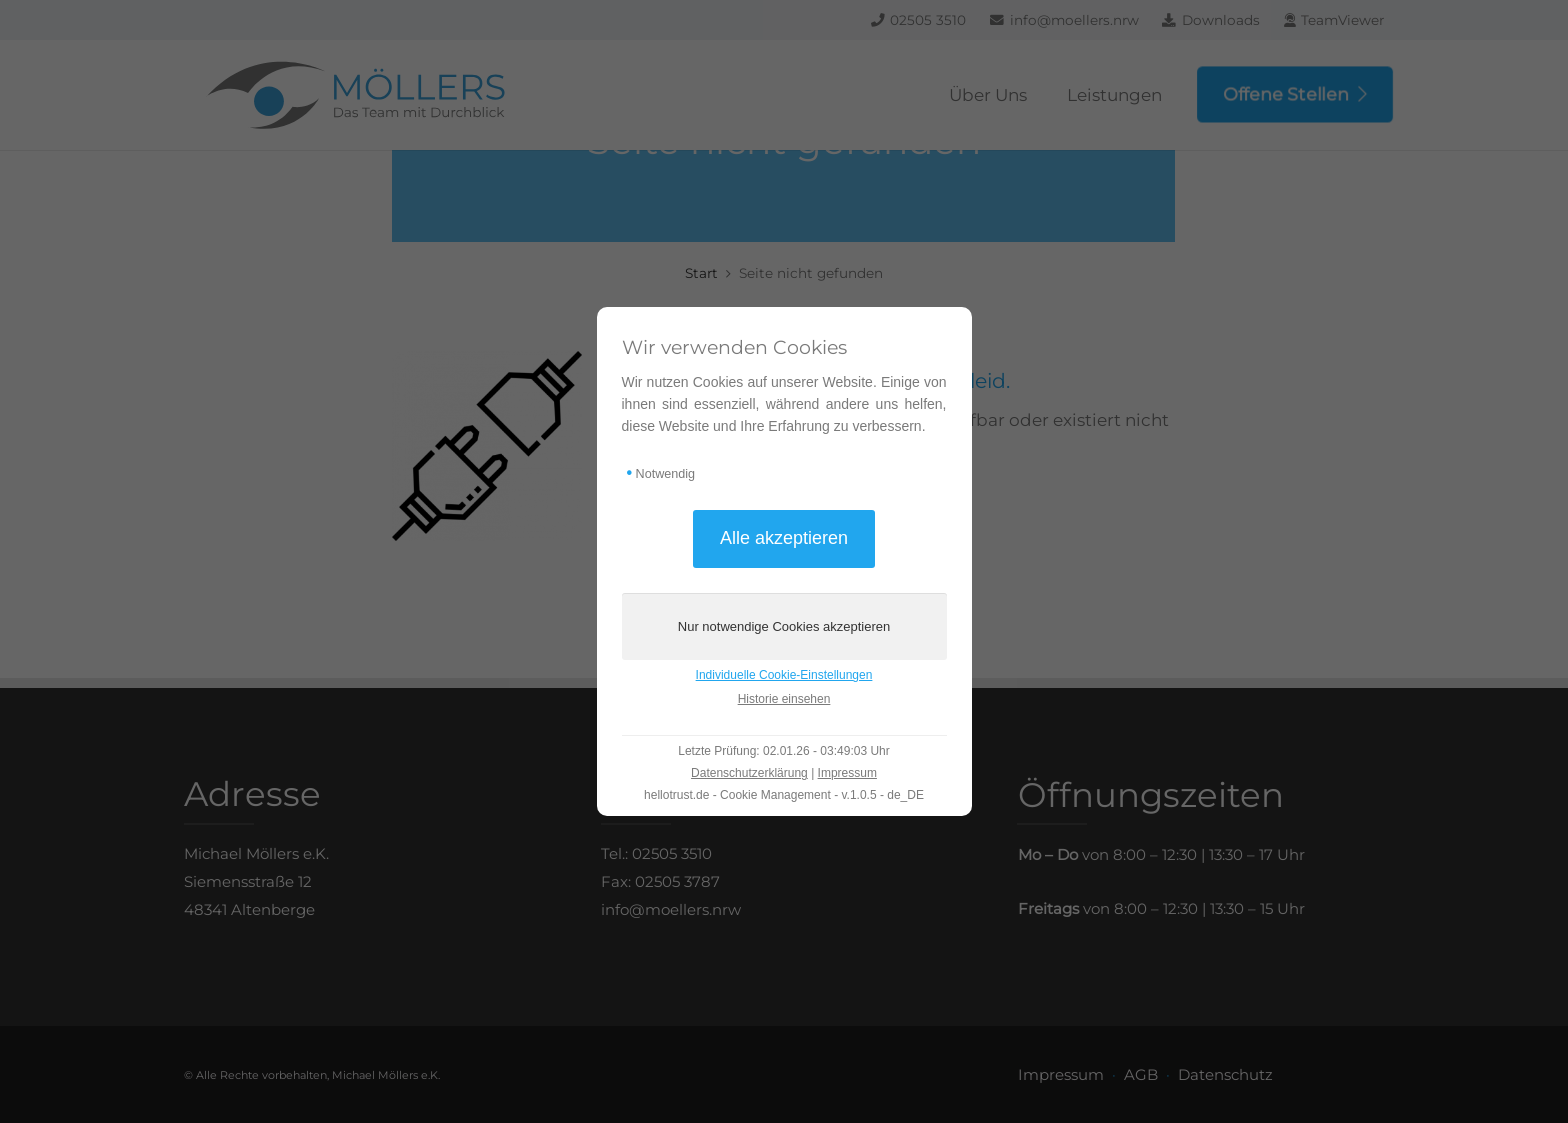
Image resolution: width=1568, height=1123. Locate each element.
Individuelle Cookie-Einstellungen (784, 675)
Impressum (847, 773)
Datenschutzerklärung (749, 773)
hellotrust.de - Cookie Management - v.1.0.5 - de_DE (784, 795)
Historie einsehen (784, 699)
